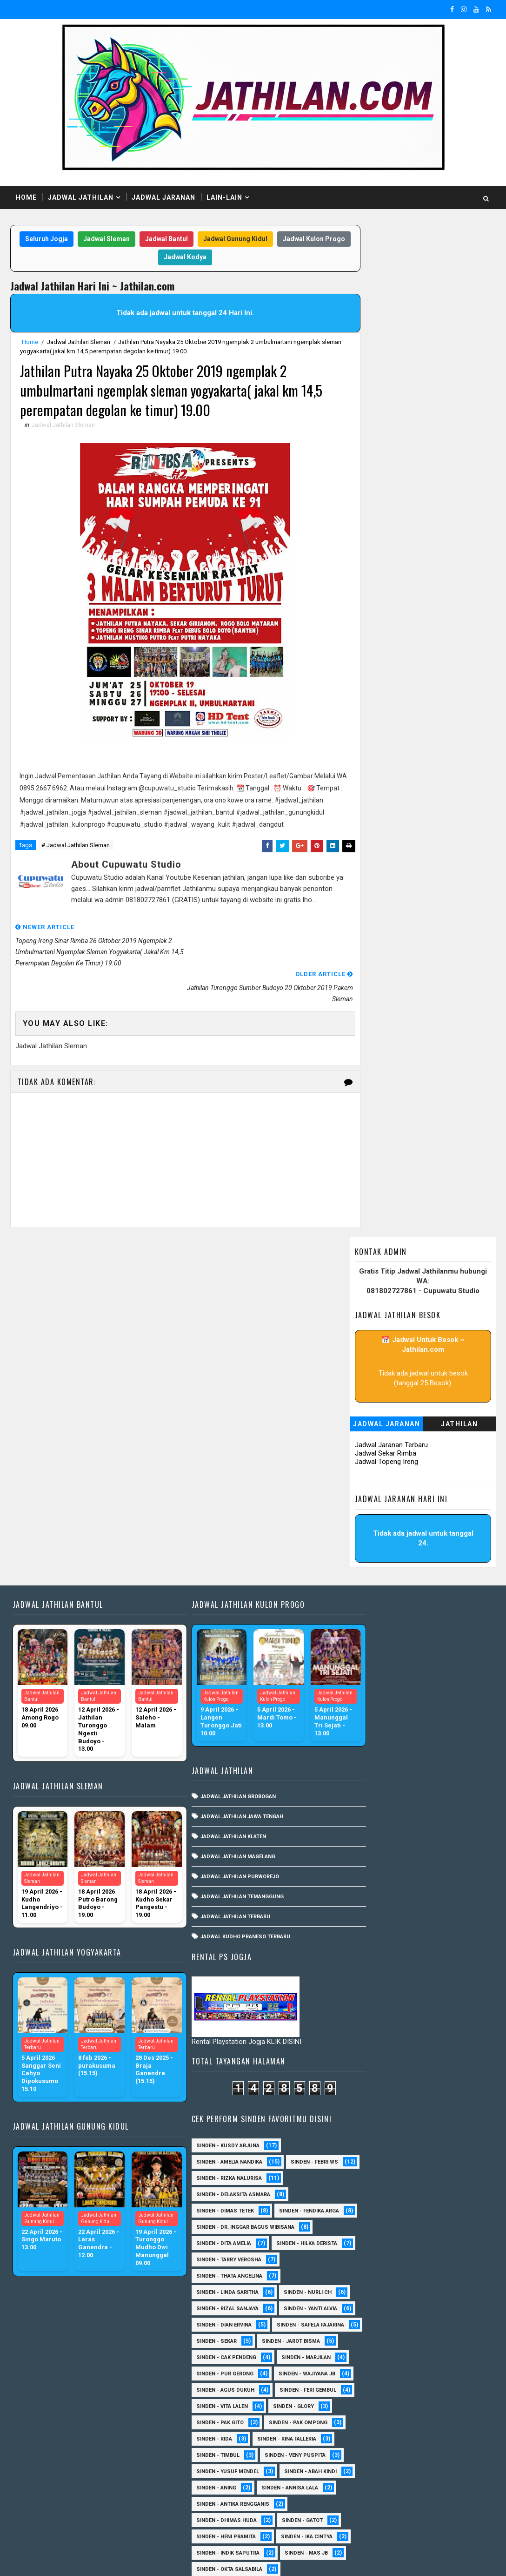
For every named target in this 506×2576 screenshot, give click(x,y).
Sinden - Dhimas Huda (367, 1847)
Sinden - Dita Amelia (364, 1423)
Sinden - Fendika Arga (367, 1391)
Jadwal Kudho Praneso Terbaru (226, 1613)
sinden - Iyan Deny (362, 2026)
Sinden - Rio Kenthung (368, 2417)
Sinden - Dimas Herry (434, 2205)
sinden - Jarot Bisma (432, 1586)
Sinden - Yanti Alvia (364, 1537)
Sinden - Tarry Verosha (369, 1456)
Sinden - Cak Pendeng (367, 1602)
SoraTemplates (69, 2560)
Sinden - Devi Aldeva (438, 2189)
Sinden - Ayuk (355, 2140)
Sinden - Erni (355, 2238)
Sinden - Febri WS (361, 1325)
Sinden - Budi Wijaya (365, 2156)
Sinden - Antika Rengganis (373, 1830)
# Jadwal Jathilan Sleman (75, 861)
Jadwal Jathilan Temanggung (223, 1573)
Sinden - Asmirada (439, 2124)
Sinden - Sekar (357, 1586)
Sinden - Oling (420, 2336)
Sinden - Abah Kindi (363, 1798)
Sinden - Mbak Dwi (433, 2303)
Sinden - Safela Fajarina (371, 1570)
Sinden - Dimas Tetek (366, 1374)
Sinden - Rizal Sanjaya (368, 1521)
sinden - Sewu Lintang (368, 2059)
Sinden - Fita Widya (363, 2254)
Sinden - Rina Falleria (366, 1749)
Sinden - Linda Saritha (368, 1488)
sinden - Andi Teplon (366, 2010)
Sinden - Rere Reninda (367, 2401)
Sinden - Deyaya (358, 2205)
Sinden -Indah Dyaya (365, 1993)
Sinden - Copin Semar (367, 2173)
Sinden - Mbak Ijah (362, 2319)
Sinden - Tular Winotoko (371, 1961)
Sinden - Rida (439, 1733)
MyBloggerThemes (170, 2560)
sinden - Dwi (417, 2482)
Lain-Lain (224, 197)
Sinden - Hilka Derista (367, 1439)
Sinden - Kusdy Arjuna (368, 1293)
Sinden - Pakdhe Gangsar (372, 2368)
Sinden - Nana (356, 2336)
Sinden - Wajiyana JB (365, 1651)
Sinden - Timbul (443, 1749)
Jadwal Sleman (137, 239)
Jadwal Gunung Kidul (266, 239)
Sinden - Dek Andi (361, 2189)
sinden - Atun (356, 2482)
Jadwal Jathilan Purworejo (220, 1553)
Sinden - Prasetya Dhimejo (374, 2384)
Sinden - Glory (434, 1700)
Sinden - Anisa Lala (363, 2107)
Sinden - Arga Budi (362, 2124)
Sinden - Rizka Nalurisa (370, 1342)
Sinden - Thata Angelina (370, 1472)
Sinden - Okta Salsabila (370, 1928)
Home (26, 197)
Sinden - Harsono (439, 2254)
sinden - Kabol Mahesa (368, 2042)
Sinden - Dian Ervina (365, 1554)
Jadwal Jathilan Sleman (78, 342)
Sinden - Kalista (359, 2287)
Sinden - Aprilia (437, 2107)
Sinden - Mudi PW (437, 2319)
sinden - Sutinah (439, 2498)
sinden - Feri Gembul (365, 1684)
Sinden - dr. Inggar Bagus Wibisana (386, 1407)
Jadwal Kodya (215, 258)
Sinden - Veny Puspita (367, 1765)
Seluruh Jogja (77, 239)
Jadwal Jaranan (163, 197)
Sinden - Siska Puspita (368, 1945)
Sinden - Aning (435, 1798)
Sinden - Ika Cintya (363, 1879)
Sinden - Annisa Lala (365, 1814)
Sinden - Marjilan (361, 1619)
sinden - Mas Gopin (364, 2498)
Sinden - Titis (442, 2433)
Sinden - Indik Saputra (368, 1896)
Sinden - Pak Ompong (366, 1733)
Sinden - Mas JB (358, 1912)
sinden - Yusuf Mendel (368, 1782)
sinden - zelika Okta (365, 2515)
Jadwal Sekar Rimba (385, 435)
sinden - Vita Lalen (363, 1700)
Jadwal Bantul (197, 239)
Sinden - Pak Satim (362, 2352)
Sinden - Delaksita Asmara (374, 1358)
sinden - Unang (445, 2059)
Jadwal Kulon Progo (148, 258)
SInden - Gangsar (361, 2075)
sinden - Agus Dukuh (366, 1668)
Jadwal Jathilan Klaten (214, 1513)
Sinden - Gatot (443, 1847)
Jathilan (459, 405)
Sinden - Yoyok (424, 2450)
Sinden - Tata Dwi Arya (367, 2433)
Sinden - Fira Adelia (425, 2238)
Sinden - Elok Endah (424, 2222)
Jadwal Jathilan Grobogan (219, 1473)
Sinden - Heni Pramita (367, 1863)
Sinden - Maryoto (432, 2287)
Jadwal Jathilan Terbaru (216, 1593)
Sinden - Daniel (443, 2173)
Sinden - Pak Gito (361, 1716)
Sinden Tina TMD (423, 2466)
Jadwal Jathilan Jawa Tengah (222, 1493)
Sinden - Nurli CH (361, 1505)
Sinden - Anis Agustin (367, 2091)
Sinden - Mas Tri (359, 2303)
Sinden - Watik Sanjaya (368, 1977)
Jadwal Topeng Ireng (386, 443)
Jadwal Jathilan (80, 197)
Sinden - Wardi (357, 2450)
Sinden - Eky (354, 2222)
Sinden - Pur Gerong (365, 1635)
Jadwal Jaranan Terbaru (391, 426)
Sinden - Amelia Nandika (370, 1309)
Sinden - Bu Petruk (425, 2140)
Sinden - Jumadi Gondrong (374, 2270)
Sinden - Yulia (356, 2466)
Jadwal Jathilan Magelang (218, 1533)
